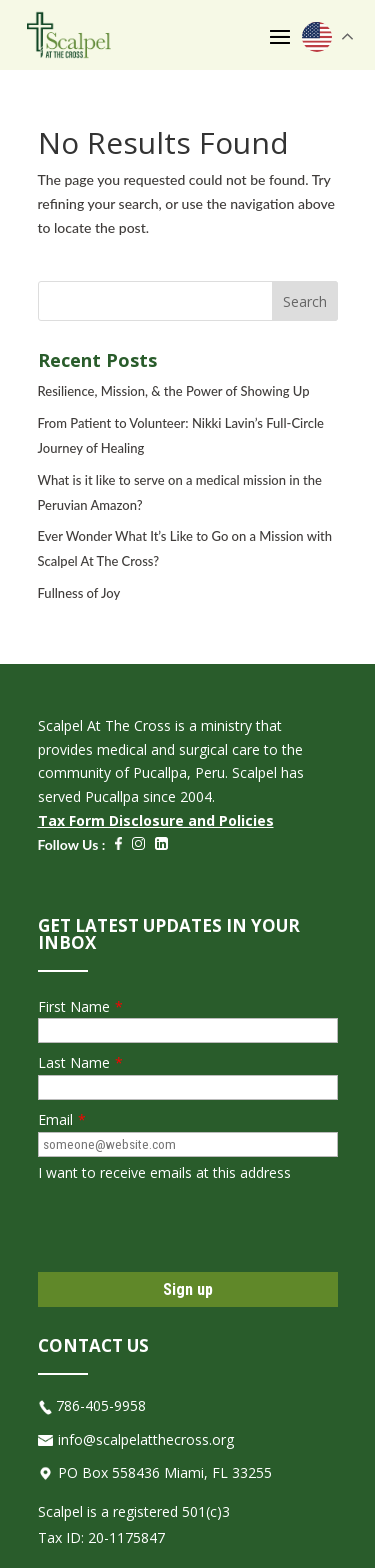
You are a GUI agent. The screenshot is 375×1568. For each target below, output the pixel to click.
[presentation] (190, 1228)
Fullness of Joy (79, 593)
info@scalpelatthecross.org (146, 1439)
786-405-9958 (101, 1405)
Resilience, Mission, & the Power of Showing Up (174, 391)
